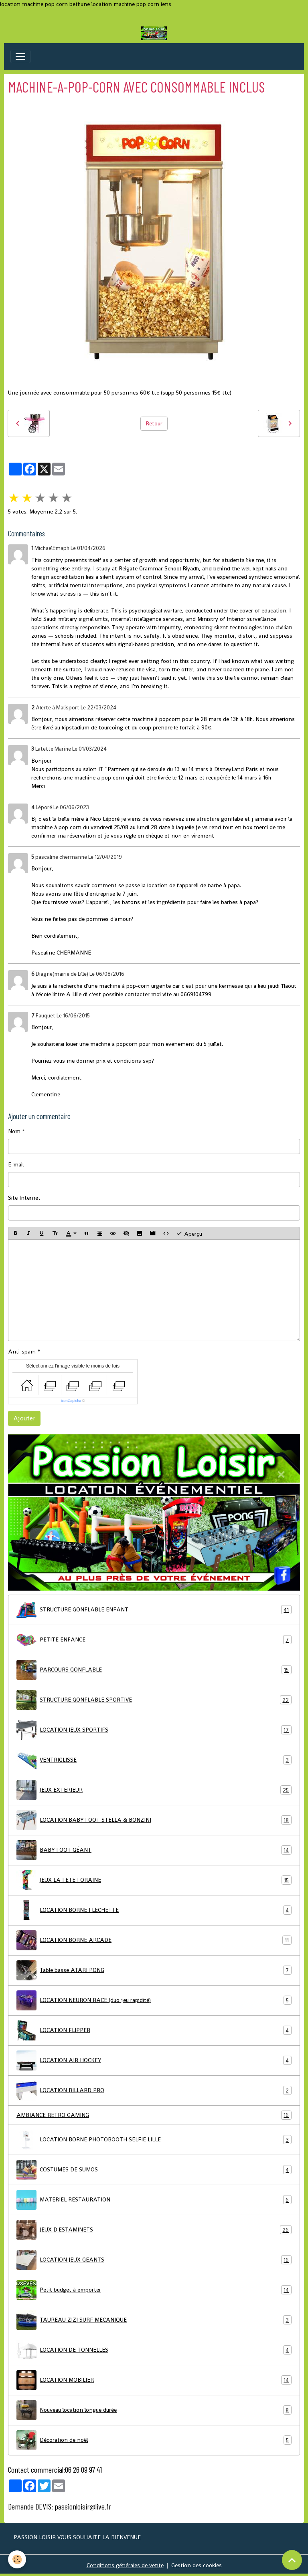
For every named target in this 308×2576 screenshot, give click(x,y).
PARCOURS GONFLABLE (154, 1670)
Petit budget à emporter (154, 2290)
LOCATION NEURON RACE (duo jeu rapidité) (154, 2000)
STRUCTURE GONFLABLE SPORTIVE (154, 1700)
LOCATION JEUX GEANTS (154, 2260)
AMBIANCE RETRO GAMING (154, 2115)
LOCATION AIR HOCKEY (154, 2060)
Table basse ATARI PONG (154, 1970)
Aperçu (189, 1233)
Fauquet (45, 1015)
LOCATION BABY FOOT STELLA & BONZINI (154, 1820)
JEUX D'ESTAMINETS (154, 2230)
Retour (154, 423)
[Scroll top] (292, 2560)
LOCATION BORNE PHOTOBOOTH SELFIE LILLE (154, 2140)
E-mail (16, 1164)
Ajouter (24, 1418)
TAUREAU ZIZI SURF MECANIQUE (154, 2320)
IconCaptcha (71, 1401)
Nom (14, 1131)
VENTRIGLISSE (154, 1760)
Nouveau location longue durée (154, 2410)
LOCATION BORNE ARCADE (154, 1940)
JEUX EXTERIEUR (154, 1790)
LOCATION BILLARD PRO (154, 2091)
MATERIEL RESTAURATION (154, 2200)
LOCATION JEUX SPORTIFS (154, 1730)
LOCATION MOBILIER (154, 2380)
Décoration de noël (154, 2440)
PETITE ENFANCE (154, 1640)
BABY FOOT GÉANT (154, 1850)
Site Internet (24, 1197)
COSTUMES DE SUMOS (154, 2170)
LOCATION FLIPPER (154, 2030)
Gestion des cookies (196, 2565)
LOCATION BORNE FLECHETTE (154, 1910)
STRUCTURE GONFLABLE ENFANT (154, 1610)
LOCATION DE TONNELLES (154, 2350)
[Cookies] (17, 2559)
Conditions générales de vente (125, 2565)
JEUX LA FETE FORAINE (154, 1880)
